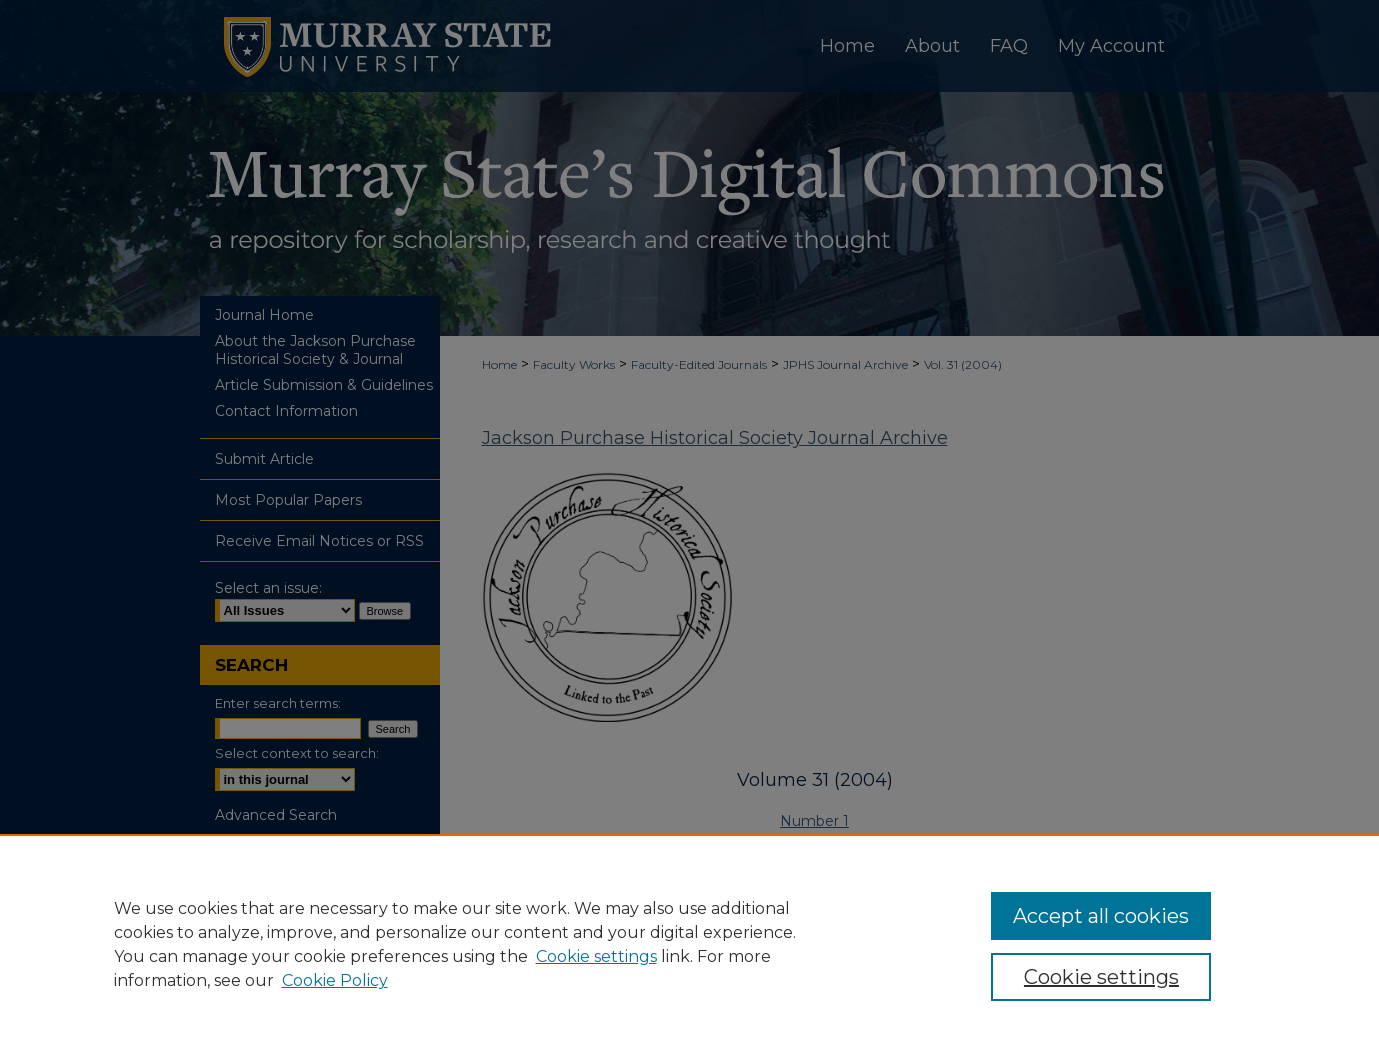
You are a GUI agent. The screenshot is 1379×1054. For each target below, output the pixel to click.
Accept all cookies (1101, 916)
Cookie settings (596, 956)
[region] (689, 944)
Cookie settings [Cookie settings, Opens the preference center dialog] (1101, 977)
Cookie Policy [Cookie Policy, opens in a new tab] (335, 980)
